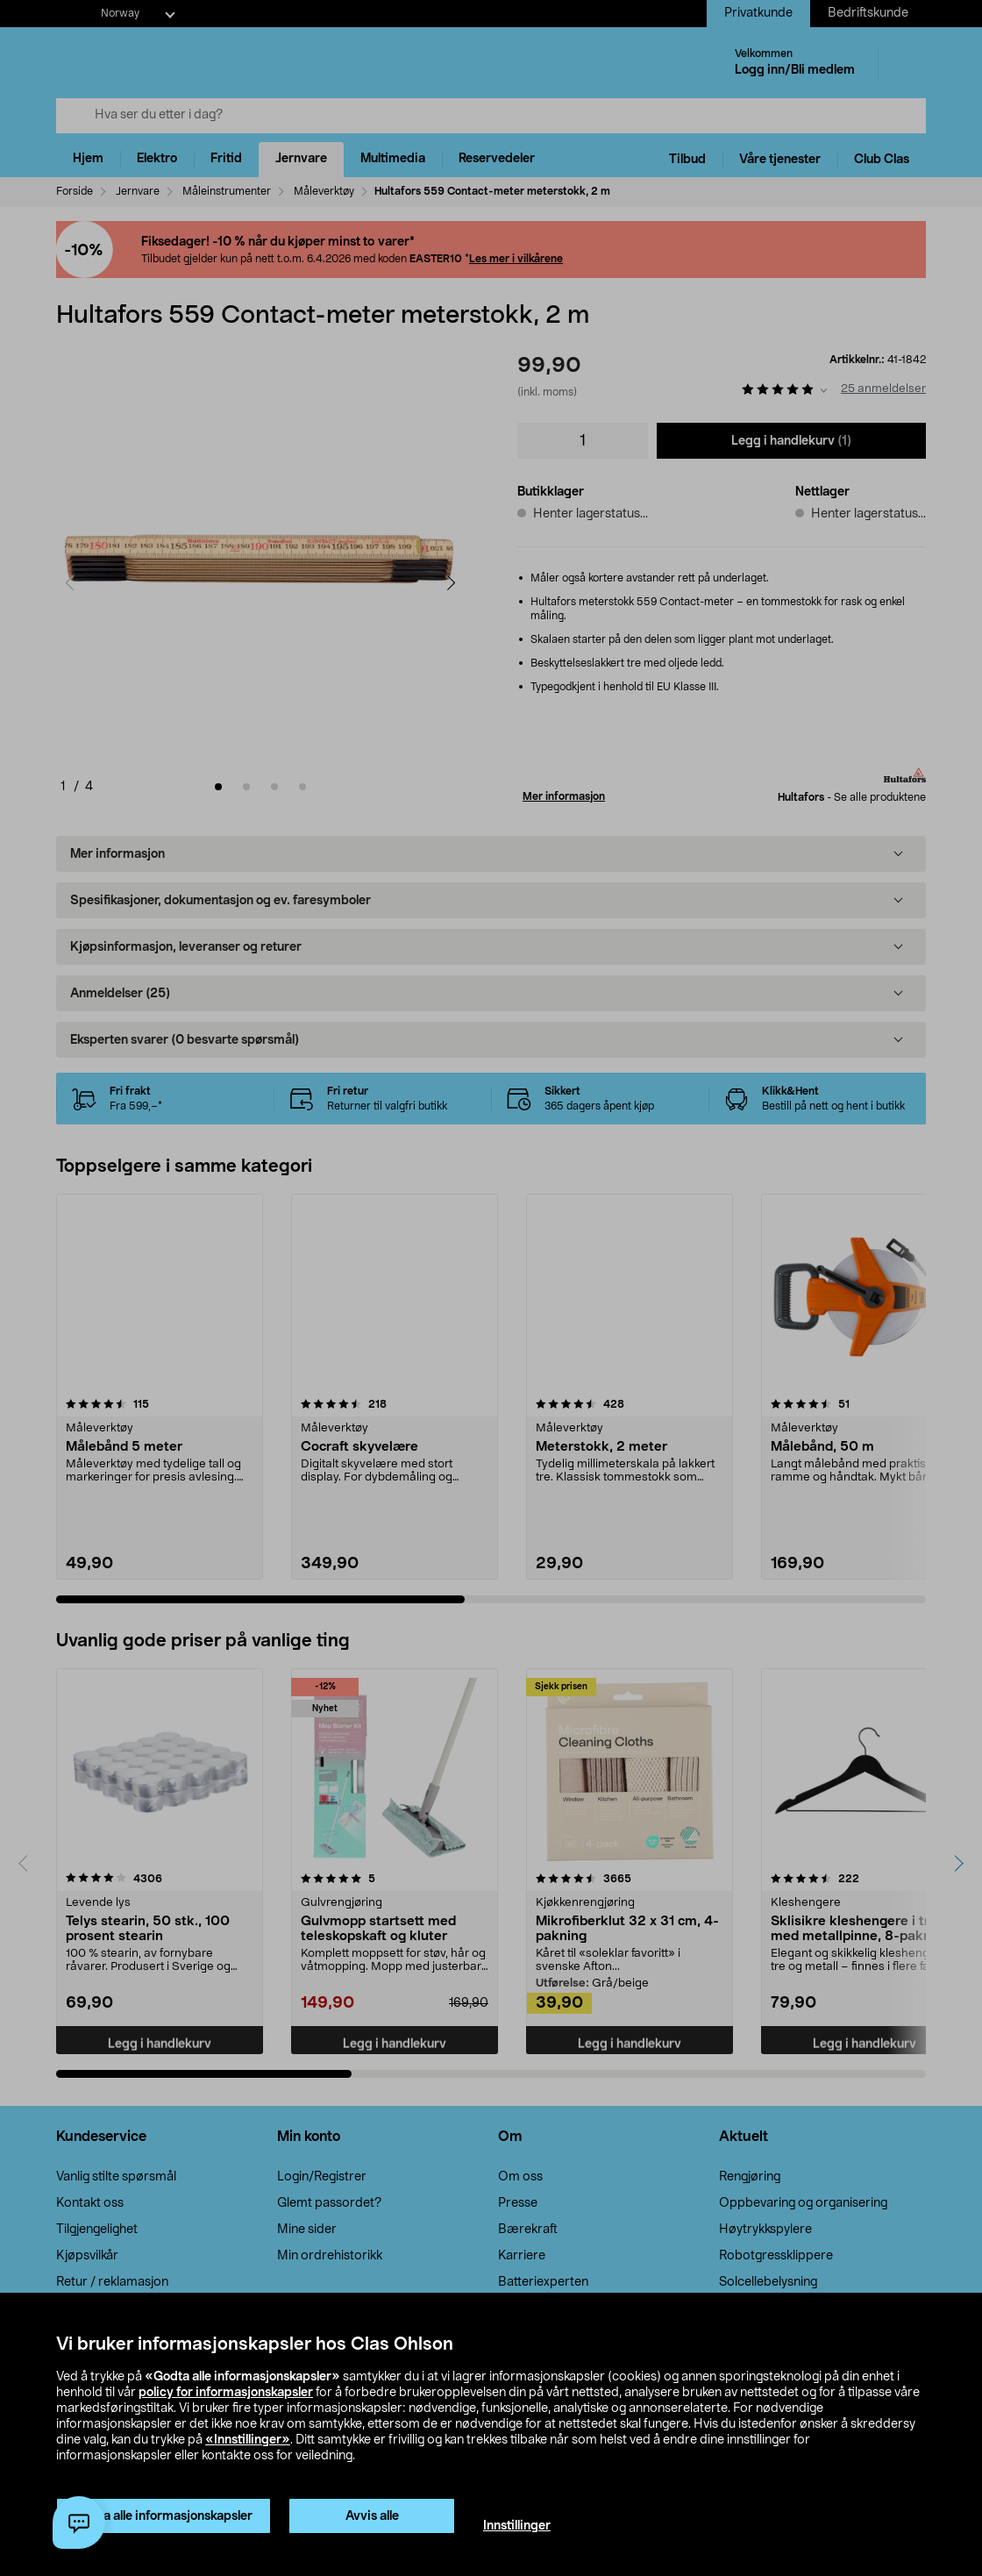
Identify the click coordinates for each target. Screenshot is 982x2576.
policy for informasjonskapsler (226, 2393)
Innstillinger (517, 2526)
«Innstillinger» (247, 2440)
